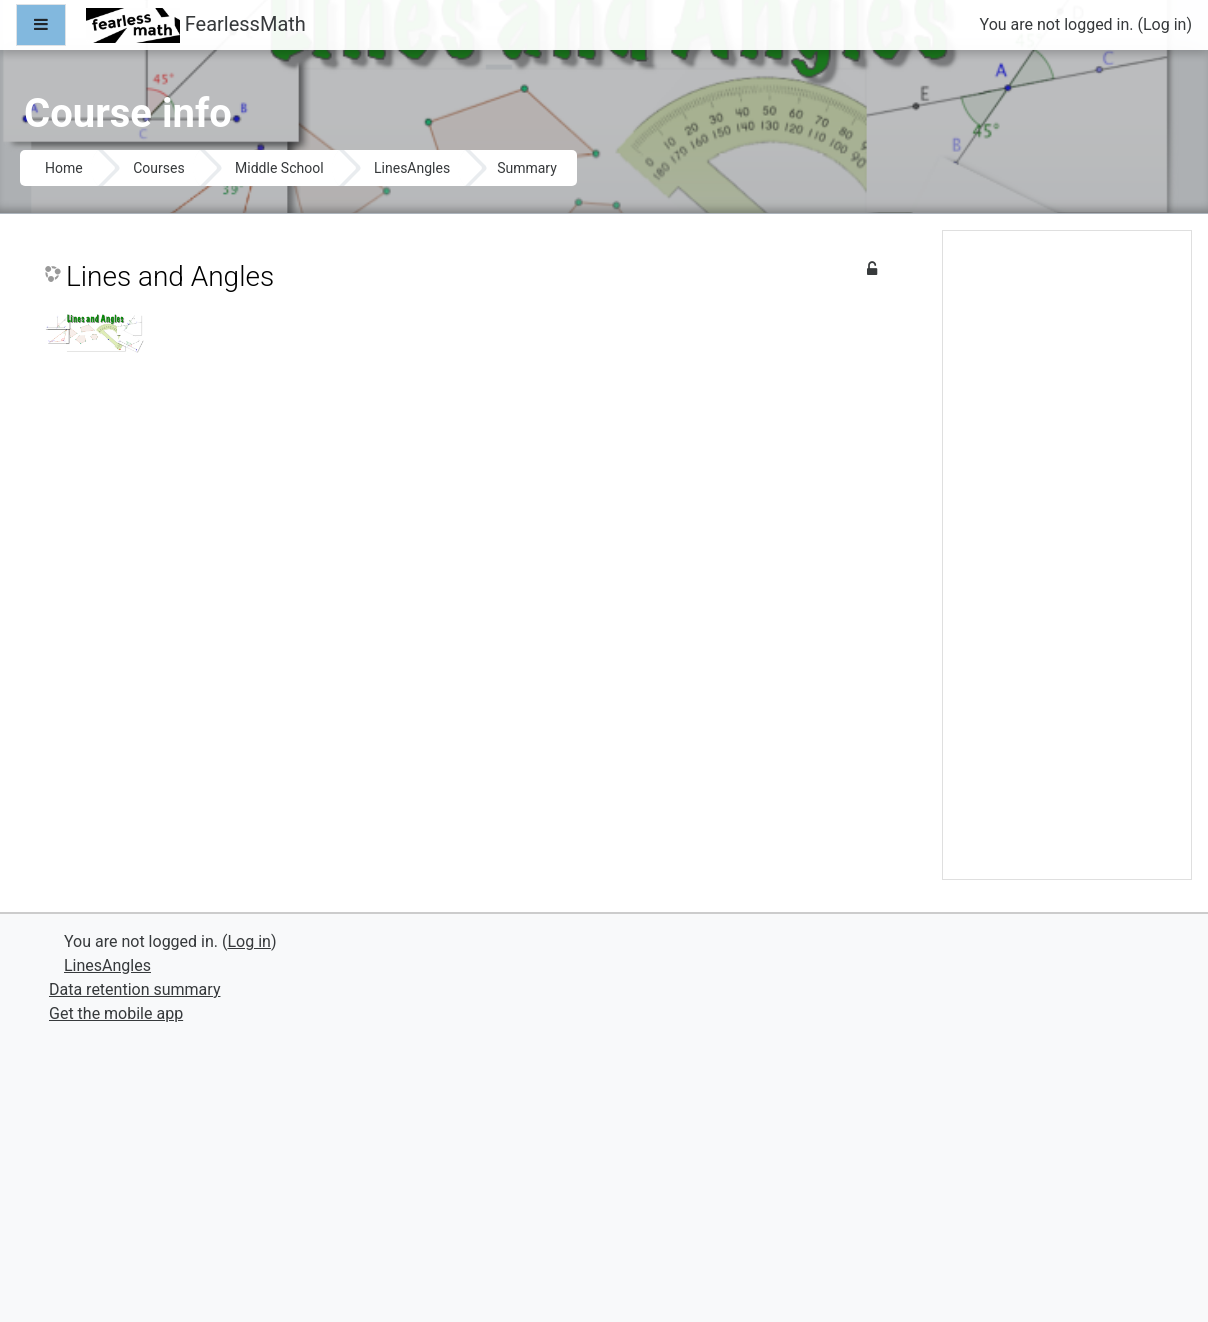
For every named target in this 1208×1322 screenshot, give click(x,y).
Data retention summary (134, 989)
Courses (158, 168)
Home (64, 168)
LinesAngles (412, 168)
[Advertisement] (1067, 563)
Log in (1164, 24)
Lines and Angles (170, 276)
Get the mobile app (116, 1013)
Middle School (279, 168)
